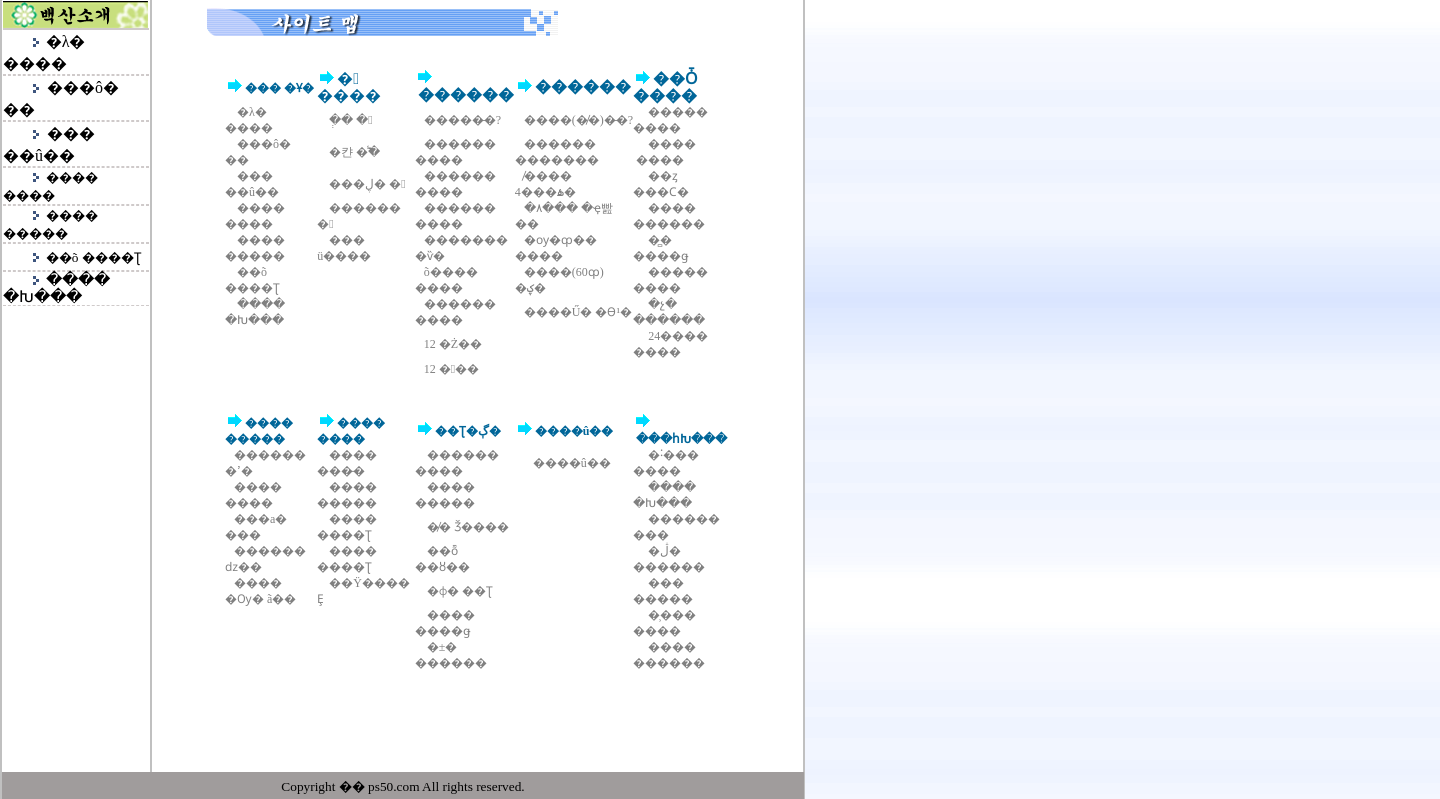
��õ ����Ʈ (93, 257)
